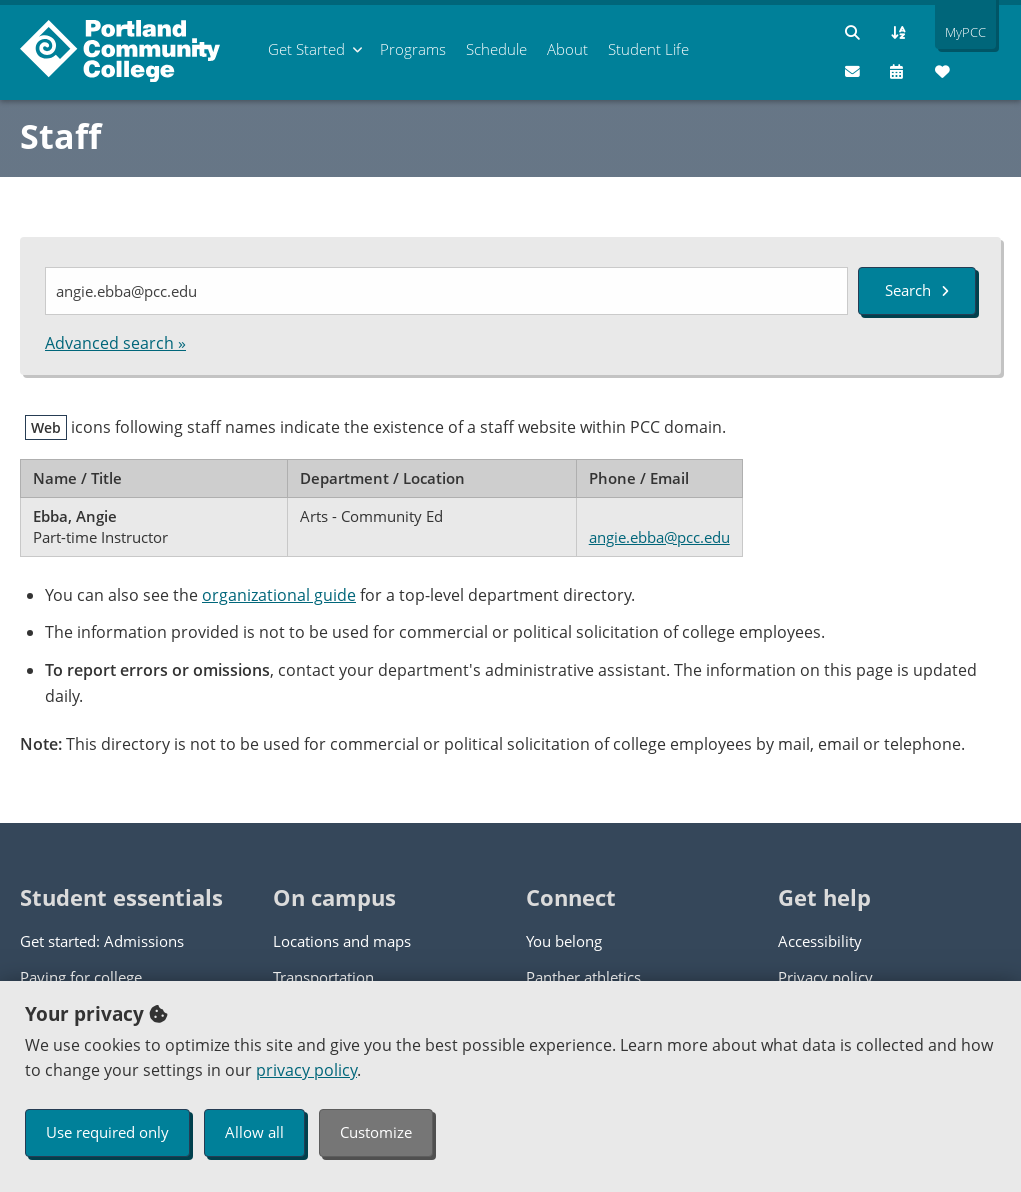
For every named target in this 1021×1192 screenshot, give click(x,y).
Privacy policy (825, 977)
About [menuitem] (567, 49)
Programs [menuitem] (413, 49)
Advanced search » (115, 343)
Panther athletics (583, 977)
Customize (376, 1132)
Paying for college (81, 977)
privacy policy (306, 1070)
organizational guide (279, 595)
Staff (60, 136)
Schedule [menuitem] (496, 49)
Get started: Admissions (102, 941)
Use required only (107, 1132)
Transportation (323, 977)
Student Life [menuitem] (648, 49)
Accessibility (820, 941)
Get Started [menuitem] (306, 49)
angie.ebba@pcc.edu (659, 537)
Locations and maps (342, 941)
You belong (564, 941)
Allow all (254, 1132)
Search (917, 290)
